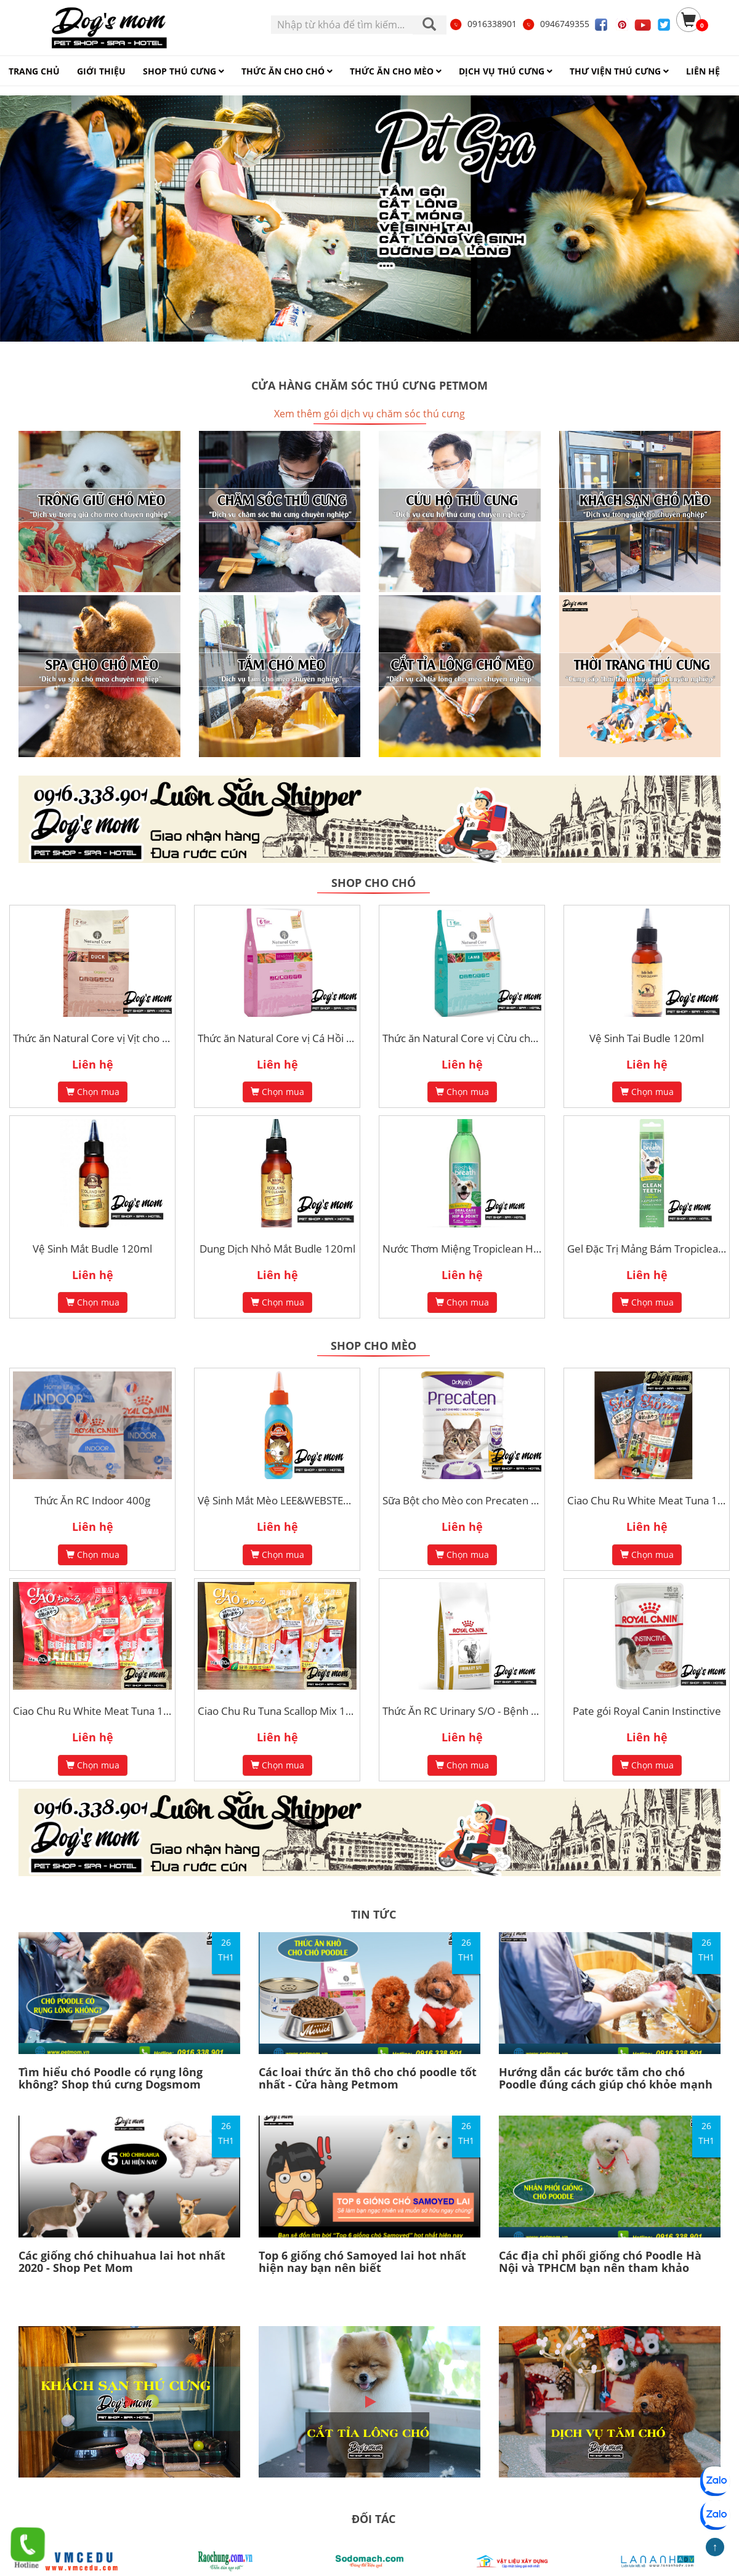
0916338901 (482, 24)
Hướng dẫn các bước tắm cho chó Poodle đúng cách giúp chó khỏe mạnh (606, 2078)
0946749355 (555, 24)
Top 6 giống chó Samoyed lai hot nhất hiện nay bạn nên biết (362, 2261)
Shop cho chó (373, 882)
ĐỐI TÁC (373, 2518)
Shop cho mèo (373, 1345)
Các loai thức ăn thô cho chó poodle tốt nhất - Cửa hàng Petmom (368, 2078)
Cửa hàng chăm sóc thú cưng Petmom (369, 385)
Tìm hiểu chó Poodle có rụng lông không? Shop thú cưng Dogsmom (110, 2078)
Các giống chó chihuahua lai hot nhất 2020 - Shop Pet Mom (121, 2261)
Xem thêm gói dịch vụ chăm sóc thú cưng (369, 413)
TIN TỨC (373, 1914)
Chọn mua (92, 1091)
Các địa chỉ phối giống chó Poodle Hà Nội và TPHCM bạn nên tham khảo (600, 2261)
